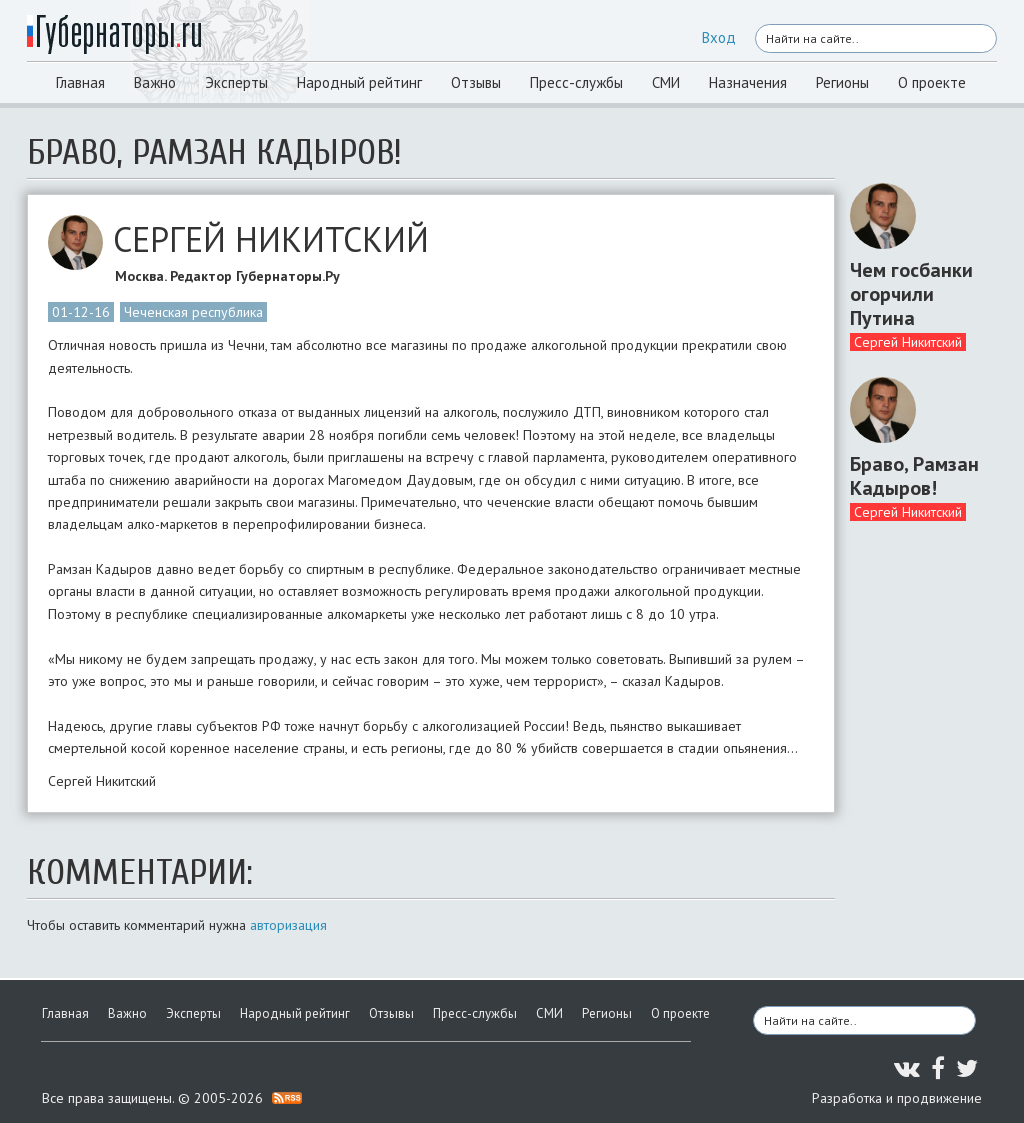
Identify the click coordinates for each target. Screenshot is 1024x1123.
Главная (80, 82)
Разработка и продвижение (897, 1098)
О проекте (932, 82)
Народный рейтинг (359, 82)
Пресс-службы (576, 82)
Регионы (842, 82)
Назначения (748, 82)
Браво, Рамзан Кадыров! (914, 476)
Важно (155, 82)
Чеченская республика (193, 312)
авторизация (288, 925)
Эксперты (236, 82)
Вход (719, 37)
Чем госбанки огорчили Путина (911, 294)
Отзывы (476, 82)
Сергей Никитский (908, 342)
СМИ (666, 82)
